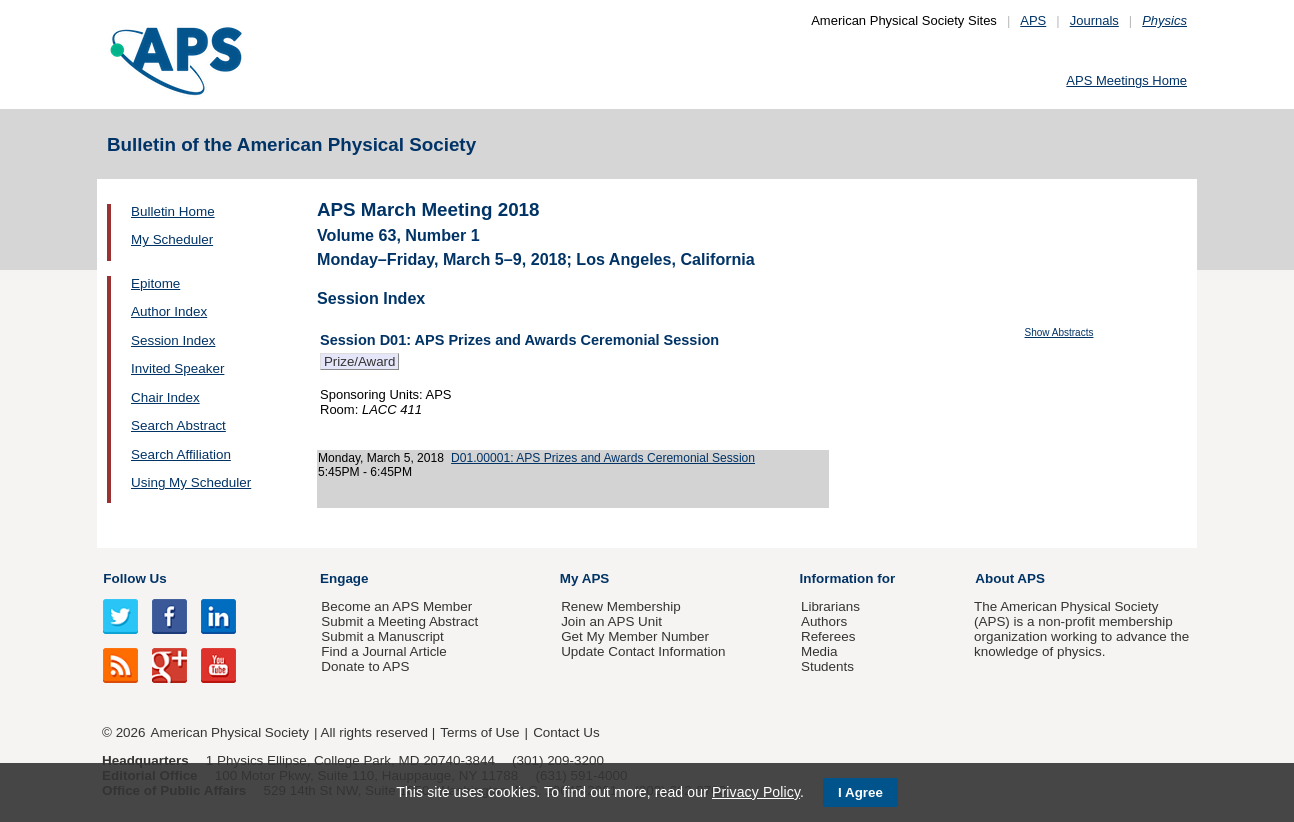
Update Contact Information (643, 651)
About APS (1010, 578)
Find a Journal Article (383, 651)
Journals (1094, 20)
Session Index (173, 340)
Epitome (155, 283)
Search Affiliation (181, 454)
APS (1033, 20)
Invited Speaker (177, 368)
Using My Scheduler (191, 482)
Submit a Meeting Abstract (399, 621)
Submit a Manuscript (382, 636)
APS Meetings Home (1126, 80)
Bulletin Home (173, 211)
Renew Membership (621, 606)
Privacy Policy (756, 792)
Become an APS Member (396, 606)
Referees (828, 636)
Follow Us (134, 578)
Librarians (830, 606)
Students (827, 666)
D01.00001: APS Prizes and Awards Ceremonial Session (603, 458)
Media (819, 651)
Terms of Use (479, 732)
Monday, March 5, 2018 (381, 458)
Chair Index (165, 397)
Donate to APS (365, 666)
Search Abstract (178, 425)
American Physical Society (230, 732)
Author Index (169, 311)
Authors (824, 621)
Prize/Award (359, 361)
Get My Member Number (635, 636)
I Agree (860, 792)
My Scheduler (172, 239)
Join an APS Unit (611, 621)
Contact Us (566, 732)
